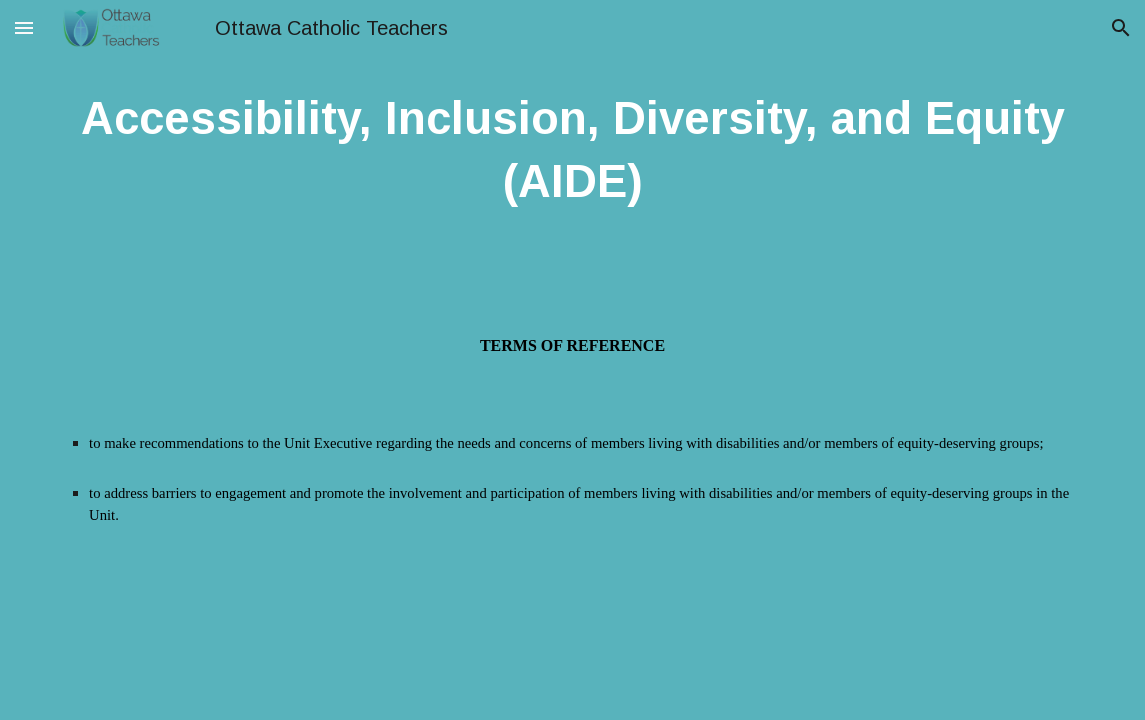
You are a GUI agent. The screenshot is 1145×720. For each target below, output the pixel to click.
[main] (572, 150)
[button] (24, 27)
